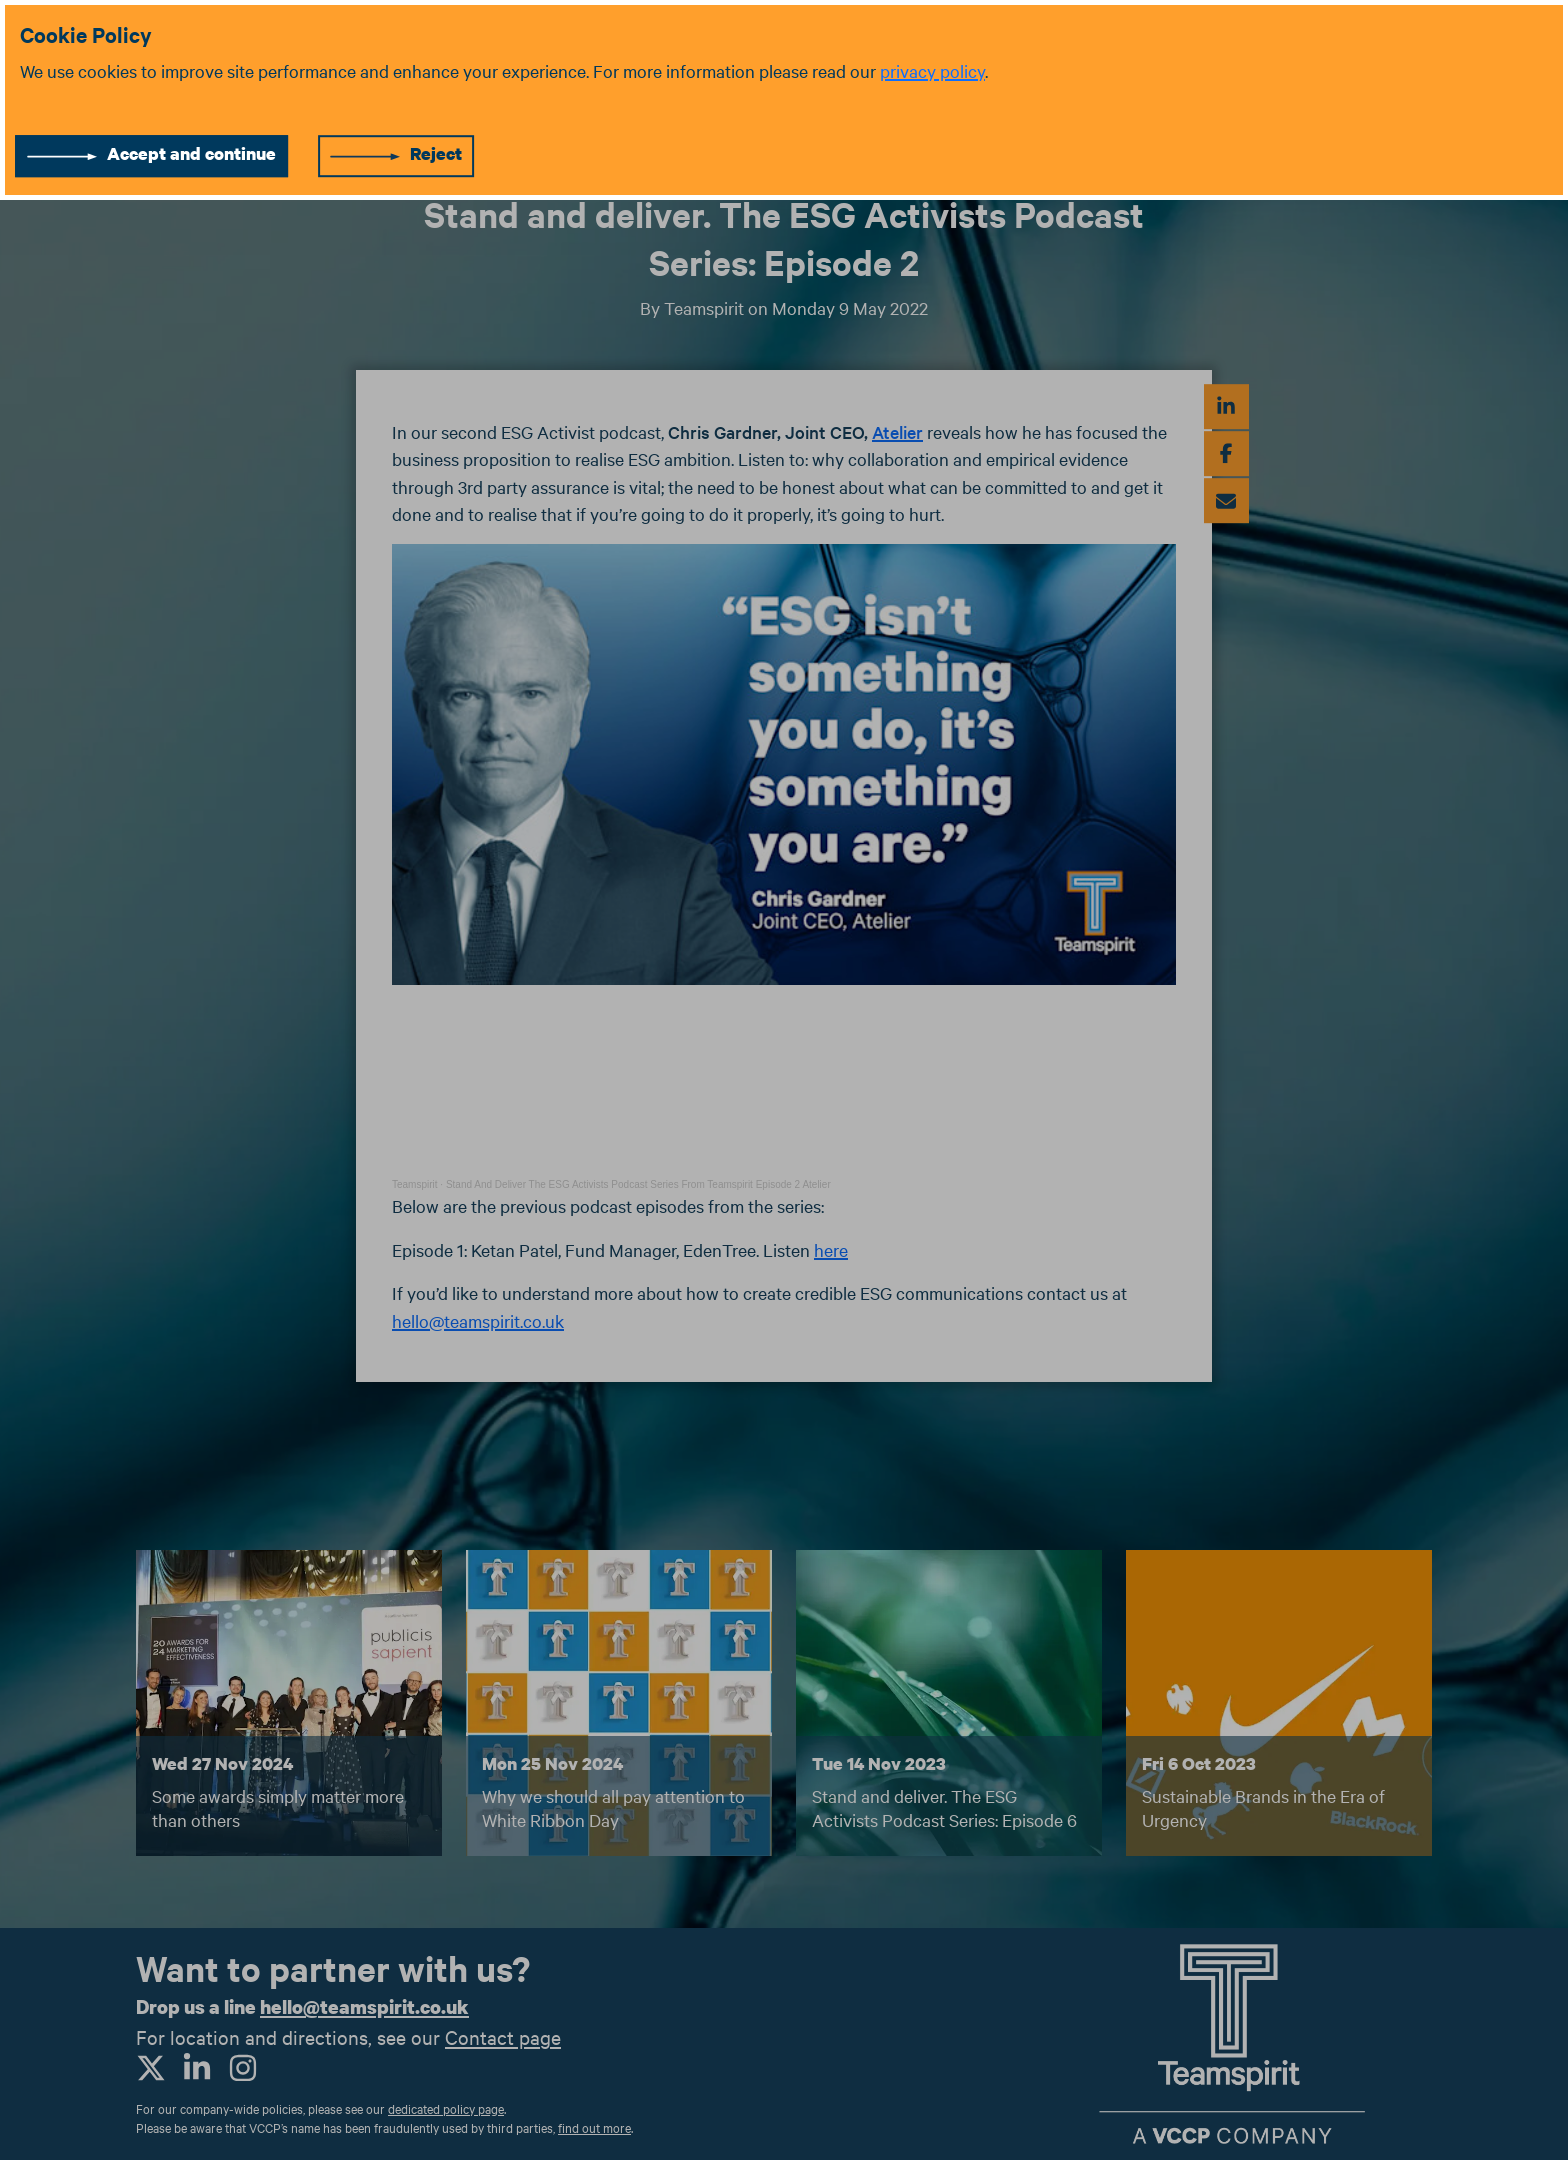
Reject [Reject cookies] (436, 153)
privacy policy (932, 70)
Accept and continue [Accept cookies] (191, 153)
